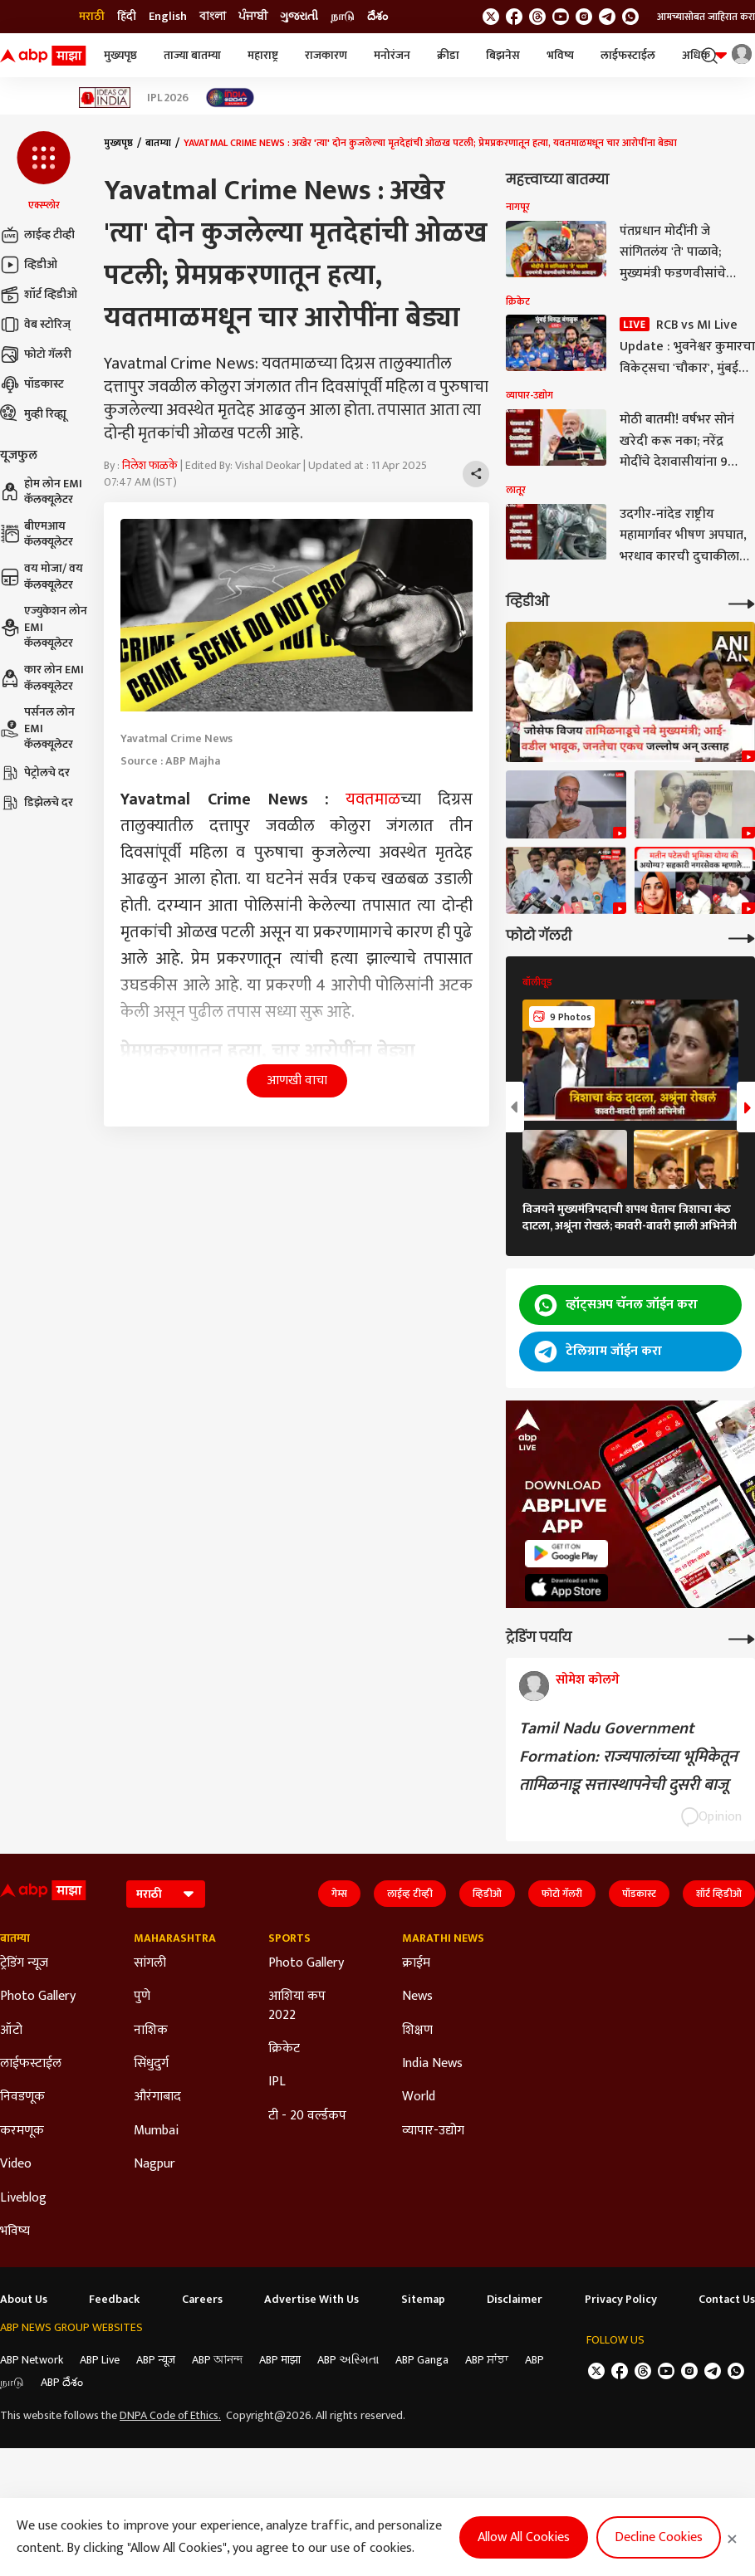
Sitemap (423, 2299)
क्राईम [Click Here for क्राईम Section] (416, 1963)
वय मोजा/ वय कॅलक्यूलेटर (41, 576)
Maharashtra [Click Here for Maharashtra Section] (175, 1938)
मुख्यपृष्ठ (120, 55)
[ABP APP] (566, 1553)
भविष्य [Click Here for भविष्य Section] (15, 2231)
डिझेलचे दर (36, 803)
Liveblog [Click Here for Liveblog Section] (23, 2198)
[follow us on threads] (537, 17)
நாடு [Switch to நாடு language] (343, 16)
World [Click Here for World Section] (418, 2097)
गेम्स (339, 1893)
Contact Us (727, 2299)
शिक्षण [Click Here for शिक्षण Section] (417, 2030)
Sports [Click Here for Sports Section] (289, 1938)
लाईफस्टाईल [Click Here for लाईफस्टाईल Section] (30, 2064)
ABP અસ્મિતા (348, 2359)
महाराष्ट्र (263, 55)
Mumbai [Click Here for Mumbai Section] (156, 2131)
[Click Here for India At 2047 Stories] (230, 97)
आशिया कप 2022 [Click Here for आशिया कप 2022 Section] (297, 2006)
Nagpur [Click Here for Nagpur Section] (154, 2164)
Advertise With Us (311, 2299)
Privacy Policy (621, 2299)
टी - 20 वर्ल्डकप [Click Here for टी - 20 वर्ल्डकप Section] (307, 2116)
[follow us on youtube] (561, 17)
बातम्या (158, 142)
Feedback (114, 2299)
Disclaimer (514, 2299)
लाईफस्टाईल (628, 55)
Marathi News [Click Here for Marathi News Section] (443, 1938)
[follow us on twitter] (491, 17)
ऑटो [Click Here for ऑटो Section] (11, 2030)
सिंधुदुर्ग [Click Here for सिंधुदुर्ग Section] (151, 2064)
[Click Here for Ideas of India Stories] (105, 97)
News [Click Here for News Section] (417, 1996)
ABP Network (31, 2359)
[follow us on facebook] (514, 17)
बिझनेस (503, 55)
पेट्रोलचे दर (35, 773)
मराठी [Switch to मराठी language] (92, 16)
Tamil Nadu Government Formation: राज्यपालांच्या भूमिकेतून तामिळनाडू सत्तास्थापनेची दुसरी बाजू (628, 1756)
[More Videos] (741, 602)
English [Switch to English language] (168, 16)
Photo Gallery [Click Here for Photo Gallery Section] (38, 1996)
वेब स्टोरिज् (35, 325)
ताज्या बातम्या (192, 55)
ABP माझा (280, 2359)
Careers (202, 2299)
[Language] (165, 1894)
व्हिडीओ (28, 265)
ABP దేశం (62, 2382)
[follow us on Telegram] (607, 17)
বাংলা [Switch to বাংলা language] (212, 16)
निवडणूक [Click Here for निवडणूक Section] (22, 2097)
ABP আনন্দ (217, 2359)
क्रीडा (448, 55)
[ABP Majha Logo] (43, 56)
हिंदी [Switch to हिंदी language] (126, 16)
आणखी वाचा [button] (297, 1080)
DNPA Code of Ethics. (170, 2416)
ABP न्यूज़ (155, 2359)
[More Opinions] (741, 1637)
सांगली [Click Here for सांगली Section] (150, 1963)
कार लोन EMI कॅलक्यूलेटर (42, 678)
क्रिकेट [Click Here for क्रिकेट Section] (284, 2049)
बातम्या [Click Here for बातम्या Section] (15, 1938)
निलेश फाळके (150, 465)
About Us (23, 2299)
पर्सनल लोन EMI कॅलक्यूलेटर (37, 728)
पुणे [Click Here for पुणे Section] (142, 1996)
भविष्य (560, 55)
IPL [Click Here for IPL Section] (277, 2082)
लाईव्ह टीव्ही (37, 235)
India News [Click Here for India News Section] (432, 2064)
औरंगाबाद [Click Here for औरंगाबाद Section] (157, 2097)
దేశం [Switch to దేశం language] (377, 16)
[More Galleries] (741, 937)
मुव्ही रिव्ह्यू (33, 414)
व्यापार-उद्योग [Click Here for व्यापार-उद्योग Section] (433, 2131)
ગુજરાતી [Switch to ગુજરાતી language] (299, 16)
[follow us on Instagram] (584, 17)
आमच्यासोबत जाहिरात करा (706, 16)
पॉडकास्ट (32, 384)
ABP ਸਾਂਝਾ (486, 2359)
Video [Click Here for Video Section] (16, 2164)
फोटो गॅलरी (35, 354)
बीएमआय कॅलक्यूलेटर (36, 534)
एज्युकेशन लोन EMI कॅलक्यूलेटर (43, 627)
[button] (43, 172)
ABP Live (100, 2359)
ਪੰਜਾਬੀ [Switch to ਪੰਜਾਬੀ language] (252, 16)
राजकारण (326, 55)
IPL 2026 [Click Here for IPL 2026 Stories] (168, 98)
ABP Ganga (422, 2359)
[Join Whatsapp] (630, 17)
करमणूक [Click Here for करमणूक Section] (22, 2131)
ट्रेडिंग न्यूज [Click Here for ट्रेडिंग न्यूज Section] (24, 1963)
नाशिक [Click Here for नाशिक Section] (151, 2030)
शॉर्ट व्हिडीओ (38, 295)
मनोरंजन (392, 55)
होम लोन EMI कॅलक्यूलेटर (41, 492)
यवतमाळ (373, 799)
